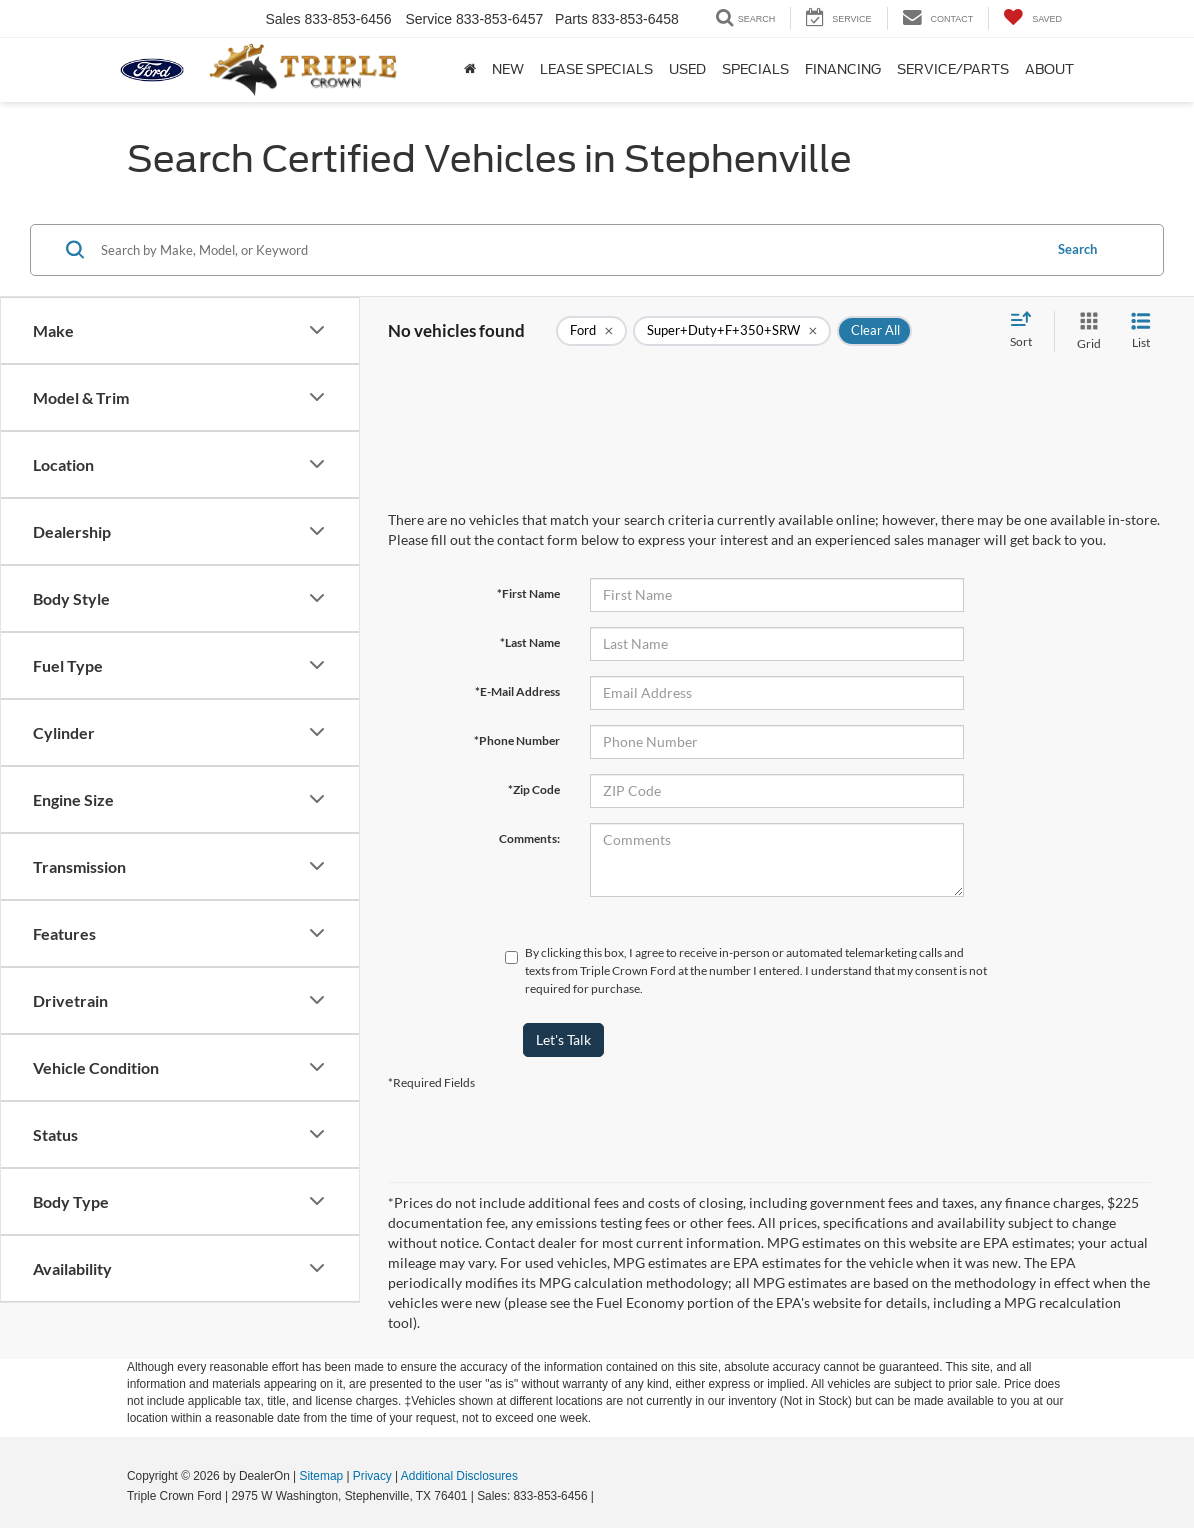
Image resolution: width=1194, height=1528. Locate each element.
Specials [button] (755, 69)
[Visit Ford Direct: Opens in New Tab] (603, 1496)
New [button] (508, 69)
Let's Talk (563, 1039)
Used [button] (687, 69)
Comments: (529, 838)
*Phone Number (517, 740)
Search (1077, 249)
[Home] (470, 70)
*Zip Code (534, 789)
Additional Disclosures (459, 1476)
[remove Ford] (591, 331)
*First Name (528, 593)
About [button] (1049, 69)
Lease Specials (596, 69)
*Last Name (530, 642)
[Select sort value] (1027, 331)
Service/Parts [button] (953, 69)
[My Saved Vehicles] (1032, 18)
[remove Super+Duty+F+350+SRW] (732, 331)
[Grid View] (1085, 331)
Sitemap (321, 1476)
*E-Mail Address (517, 691)
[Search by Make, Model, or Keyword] (568, 250)
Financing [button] (843, 69)
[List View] (1141, 331)
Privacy (372, 1476)
